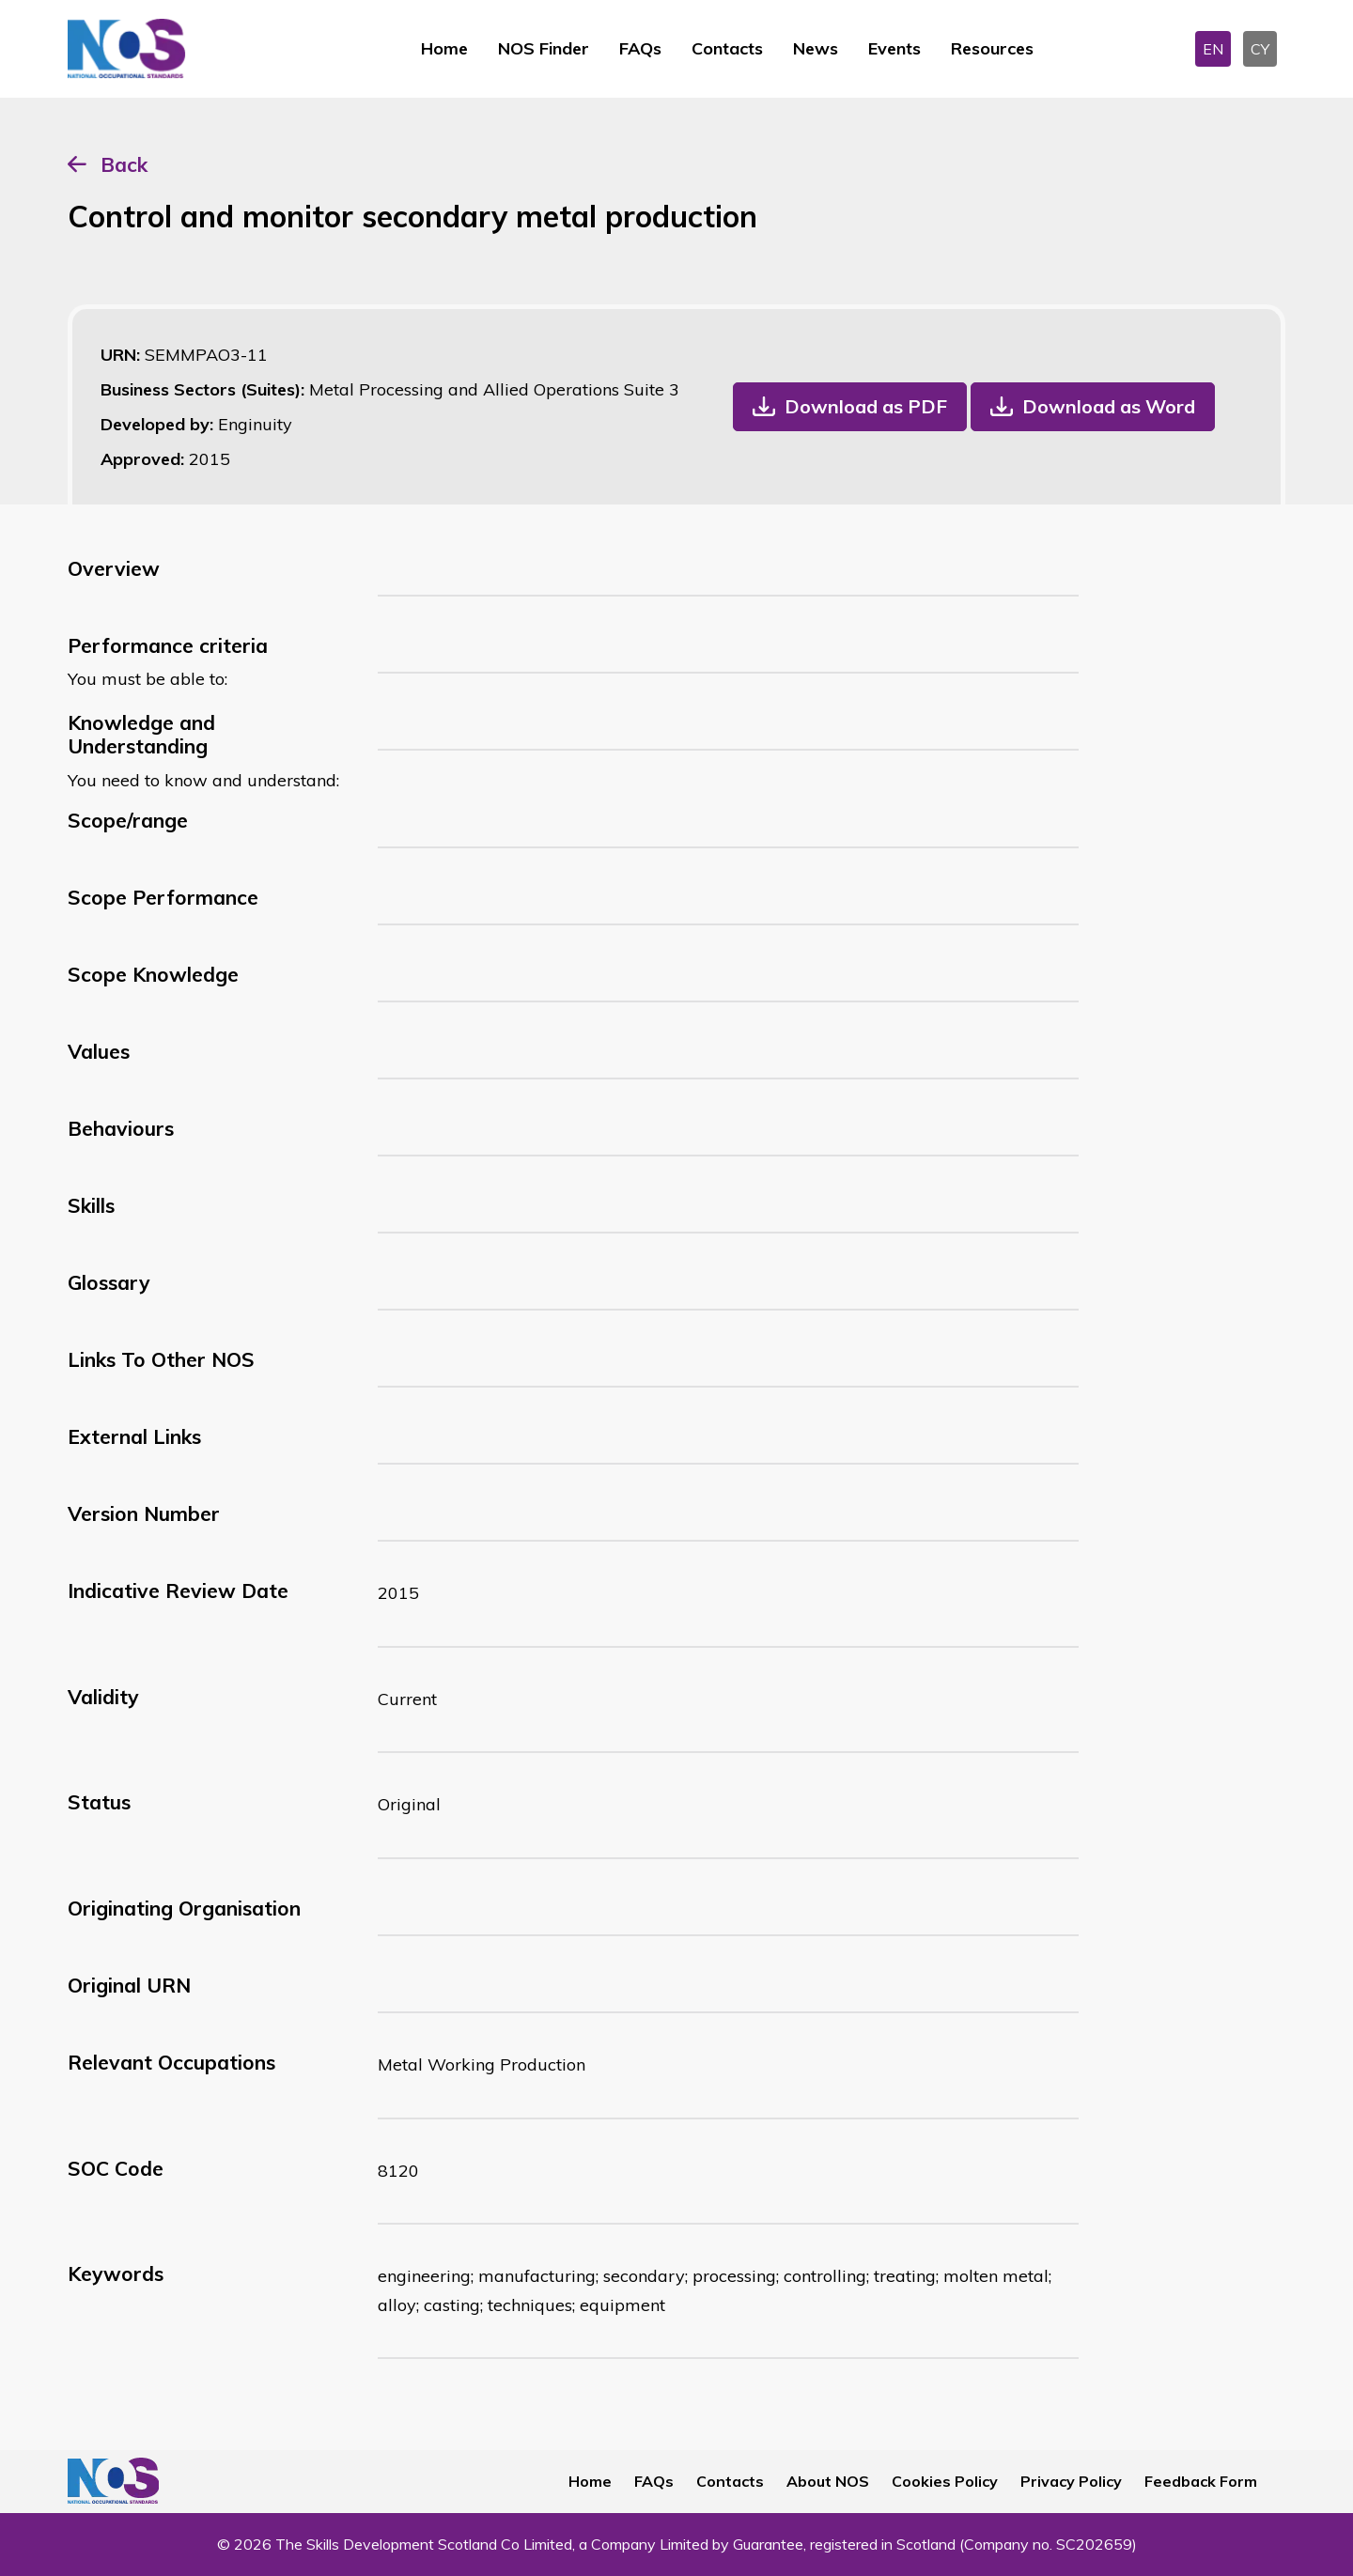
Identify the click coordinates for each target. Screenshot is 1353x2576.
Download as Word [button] (1108, 406)
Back (124, 164)
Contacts (727, 48)
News (815, 48)
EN (1213, 48)
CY (1260, 48)
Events (894, 48)
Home (444, 48)
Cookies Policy (945, 2481)
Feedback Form (1200, 2481)
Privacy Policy (1071, 2481)
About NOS (827, 2481)
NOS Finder (543, 48)
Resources (992, 48)
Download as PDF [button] (866, 406)
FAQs (640, 48)
